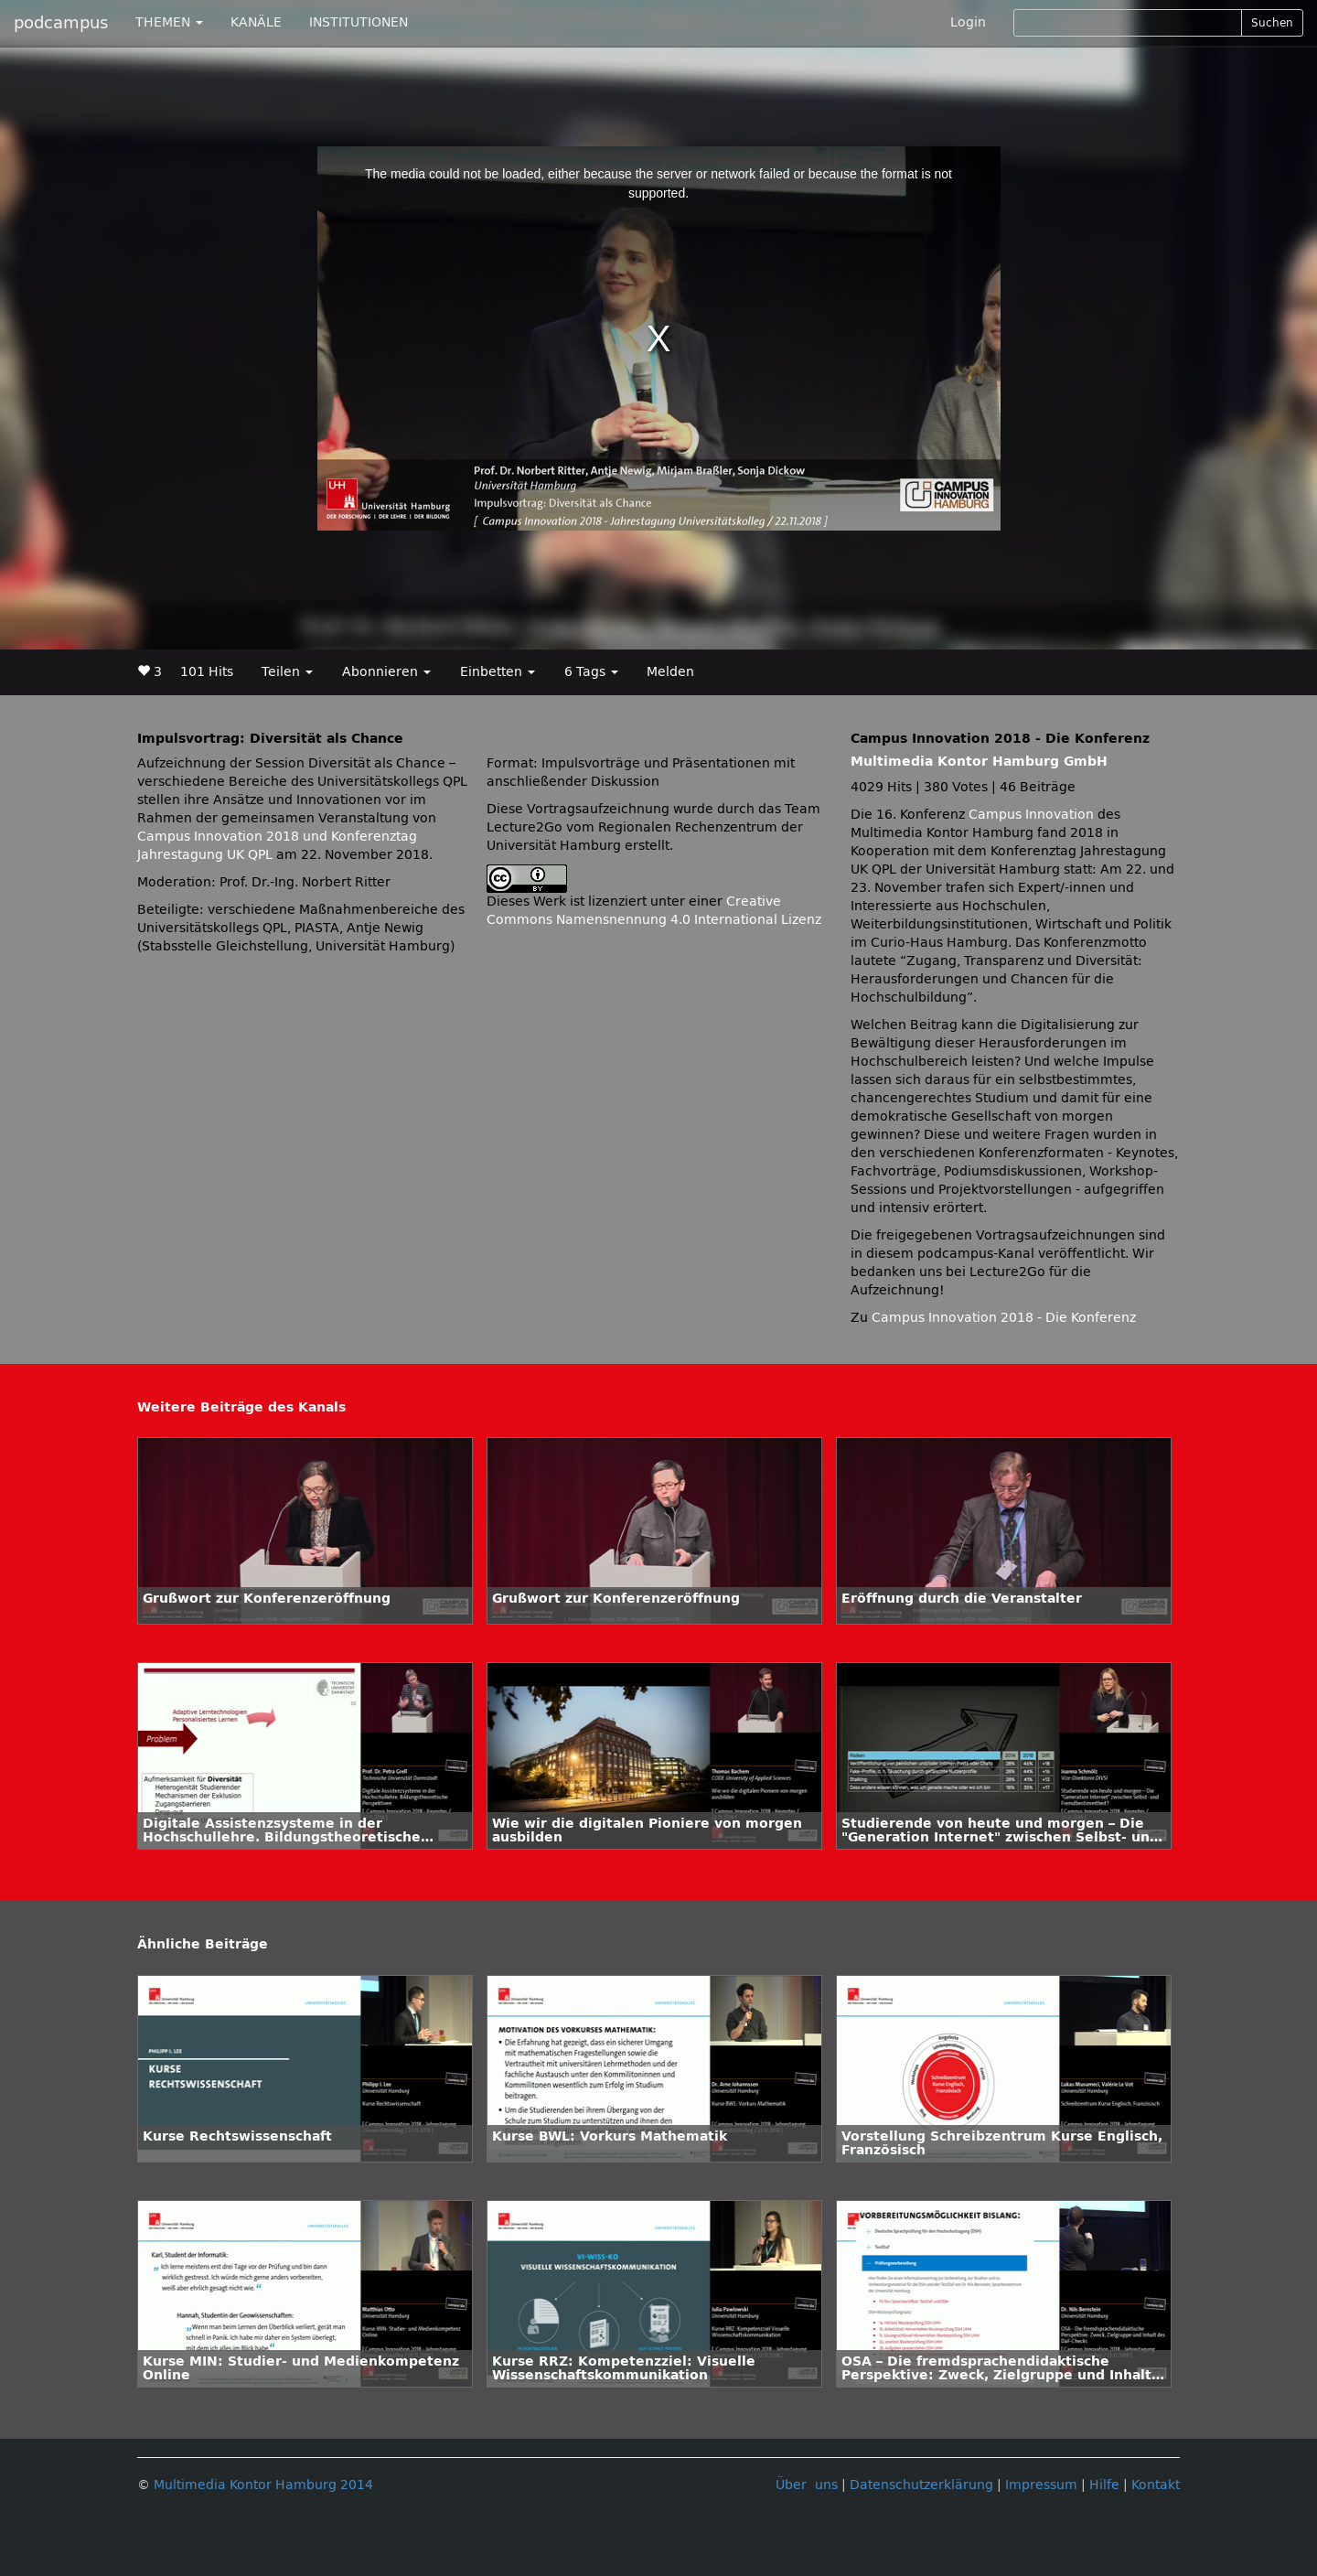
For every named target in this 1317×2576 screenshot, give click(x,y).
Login (968, 22)
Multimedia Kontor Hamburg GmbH (979, 761)
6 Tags (591, 672)
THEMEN (169, 22)
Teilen (287, 672)
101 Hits (206, 672)
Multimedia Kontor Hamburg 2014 (263, 2485)
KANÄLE (256, 22)
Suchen (1272, 22)
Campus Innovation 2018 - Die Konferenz (1004, 1318)
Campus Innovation (1031, 814)
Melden (670, 672)
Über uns (807, 2485)
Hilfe (1104, 2485)
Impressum (1041, 2485)
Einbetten (497, 672)
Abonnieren (386, 672)
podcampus (61, 23)
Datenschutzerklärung (921, 2485)
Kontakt (1155, 2485)
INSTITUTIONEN (358, 22)
